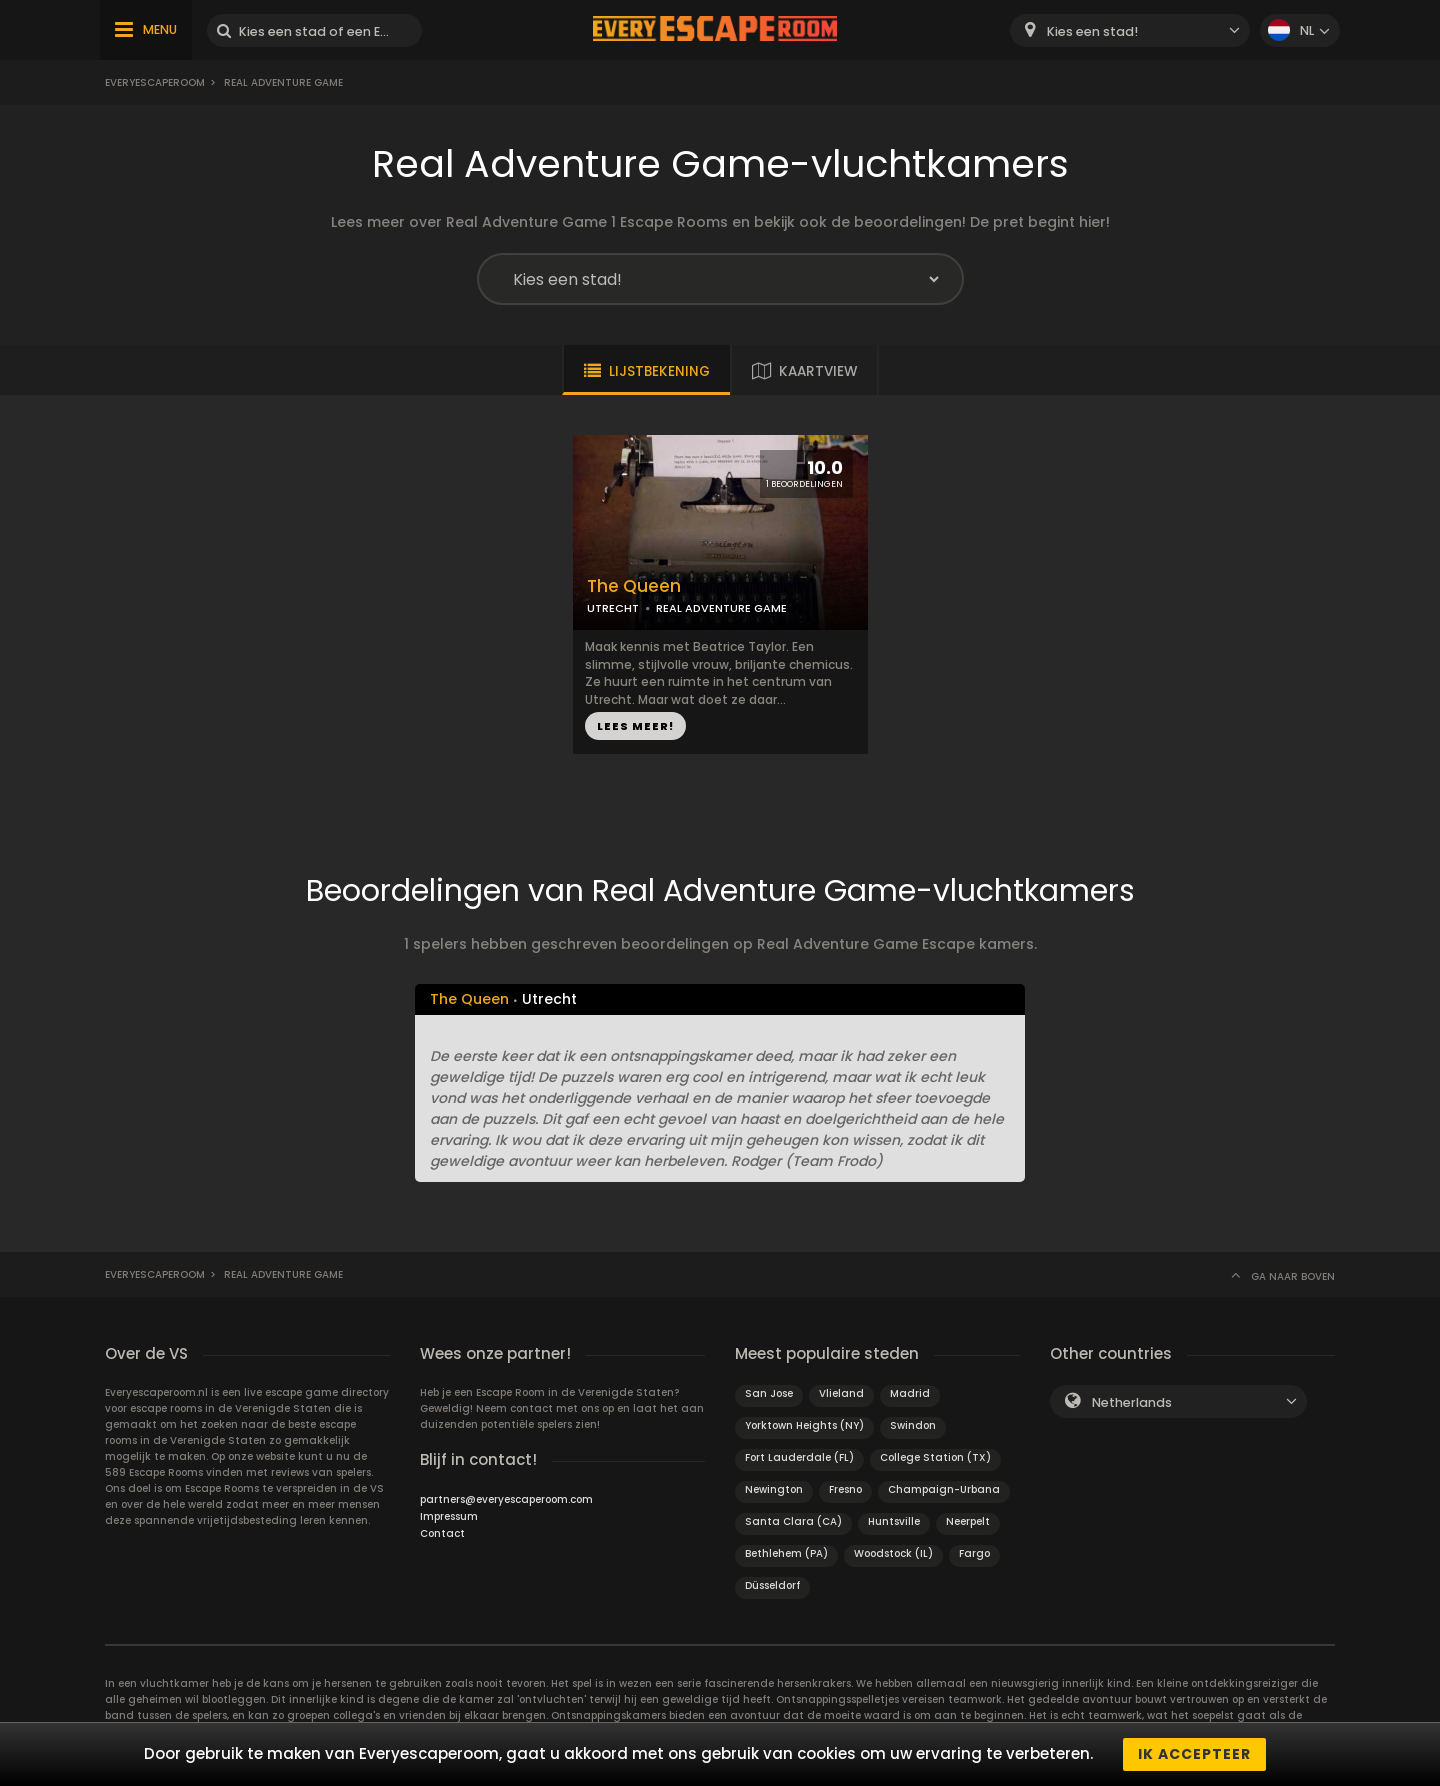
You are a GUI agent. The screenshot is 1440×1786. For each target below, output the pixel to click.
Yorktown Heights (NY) (804, 1425)
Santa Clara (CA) (793, 1521)
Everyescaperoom (155, 82)
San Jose (769, 1393)
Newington (774, 1489)
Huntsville (894, 1521)
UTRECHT (613, 608)
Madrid (910, 1393)
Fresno (845, 1489)
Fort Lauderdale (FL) (799, 1457)
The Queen (634, 586)
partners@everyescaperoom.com (506, 1499)
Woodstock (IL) (893, 1553)
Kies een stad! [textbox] (1092, 31)
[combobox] (1130, 30)
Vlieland (841, 1393)
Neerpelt (968, 1521)
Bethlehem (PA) (786, 1553)
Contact (442, 1533)
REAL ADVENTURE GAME (721, 608)
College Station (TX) (935, 1457)
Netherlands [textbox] (1132, 1402)
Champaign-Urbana (944, 1489)
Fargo (974, 1553)
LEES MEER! (635, 726)
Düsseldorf (772, 1585)
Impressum (449, 1516)
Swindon (913, 1425)
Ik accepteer (1194, 1754)
